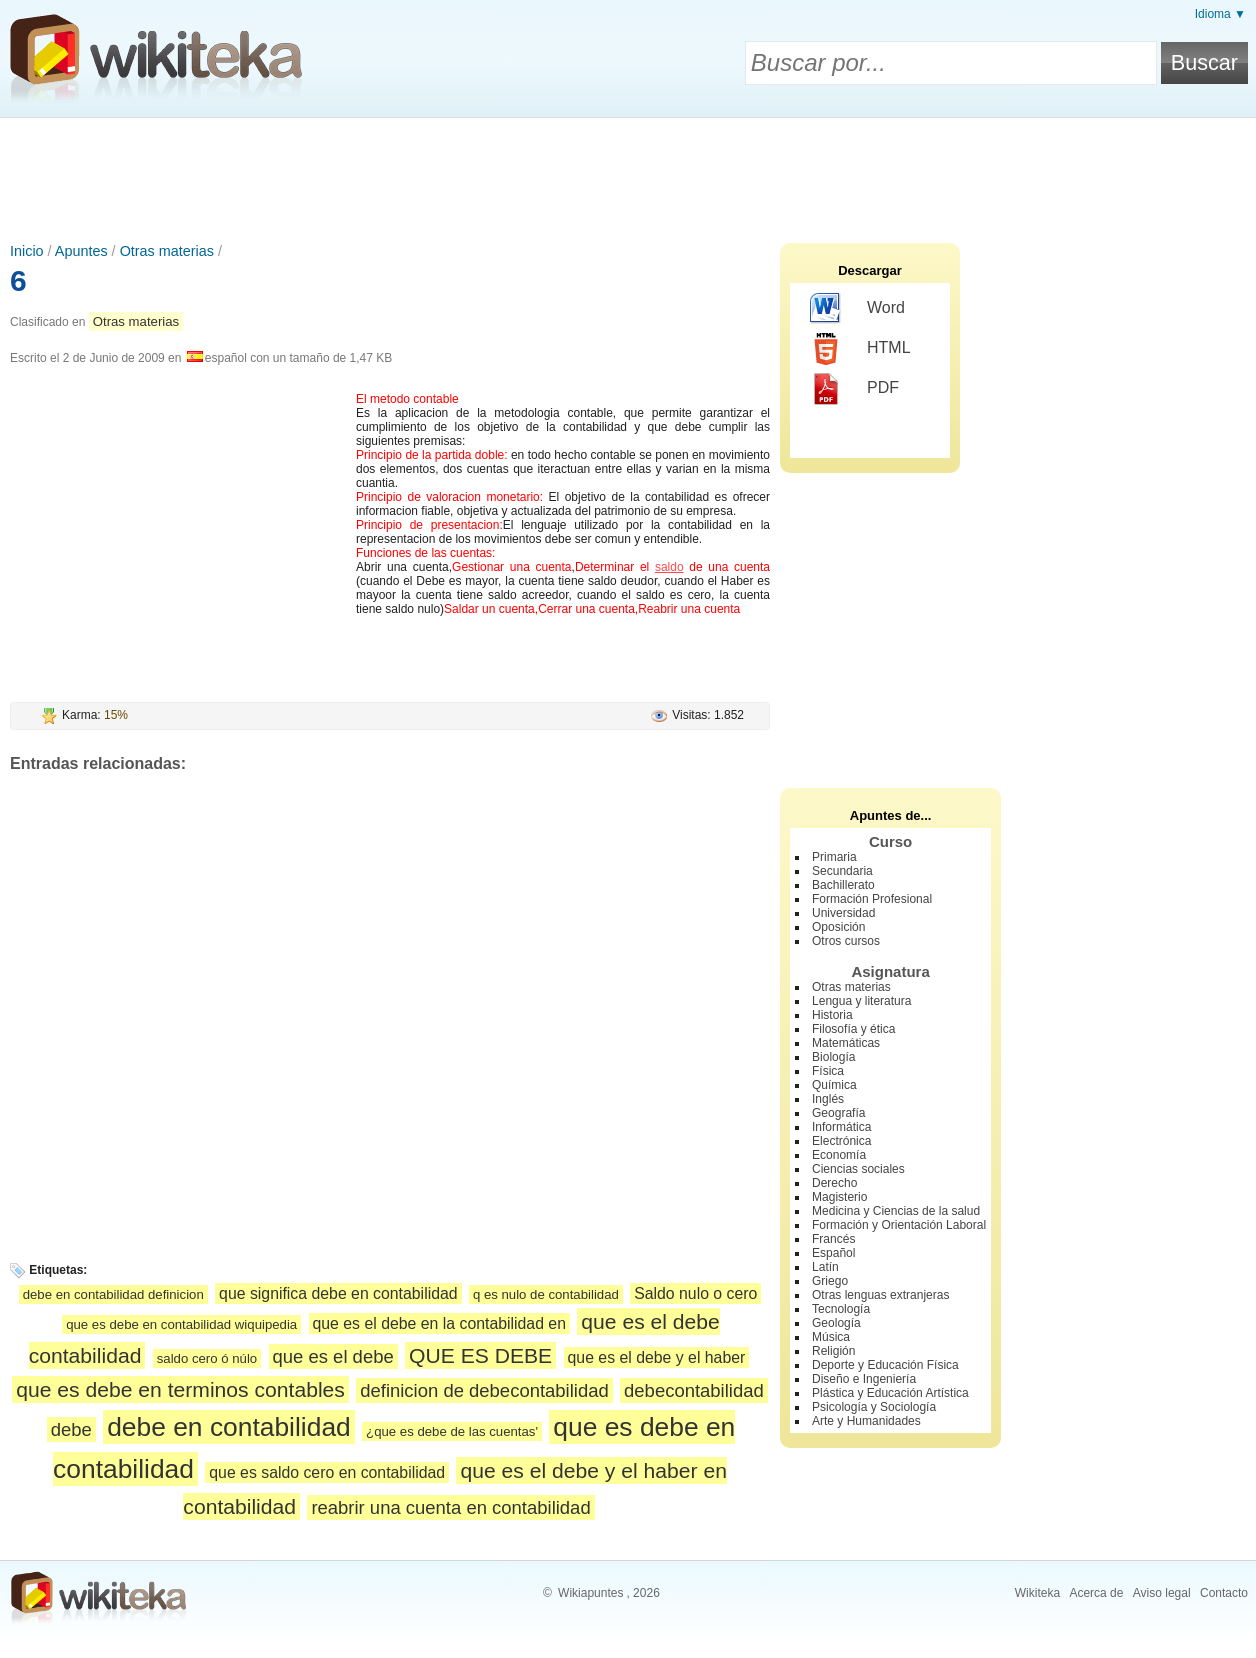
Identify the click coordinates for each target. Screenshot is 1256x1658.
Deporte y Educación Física (885, 1365)
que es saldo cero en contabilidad (327, 1472)
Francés (833, 1239)
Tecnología (841, 1309)
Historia (832, 1015)
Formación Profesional (872, 899)
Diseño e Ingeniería (864, 1379)
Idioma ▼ (1220, 14)
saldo (669, 567)
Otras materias (167, 251)
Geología (836, 1323)
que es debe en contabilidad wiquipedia (181, 1324)
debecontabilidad (694, 1390)
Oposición (838, 927)
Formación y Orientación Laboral (899, 1225)
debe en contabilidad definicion (113, 1294)
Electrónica (841, 1141)
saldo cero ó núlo (207, 1358)
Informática (841, 1127)
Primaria (834, 857)
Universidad (843, 913)
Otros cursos (846, 941)
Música (831, 1337)
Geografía (838, 1113)
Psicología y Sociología (874, 1407)
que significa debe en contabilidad (338, 1293)
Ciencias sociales (858, 1169)
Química (834, 1085)
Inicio (27, 251)
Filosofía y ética (853, 1029)
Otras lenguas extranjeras (880, 1295)
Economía (839, 1155)
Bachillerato (843, 885)
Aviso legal (1162, 1593)
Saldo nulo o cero (695, 1293)
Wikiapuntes (590, 1593)
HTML (860, 349)
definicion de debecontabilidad (484, 1390)
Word (857, 309)
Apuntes (81, 251)
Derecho (834, 1183)
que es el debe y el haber (657, 1357)
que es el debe (333, 1356)
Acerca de (1096, 1593)
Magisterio (839, 1197)
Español (833, 1253)
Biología (833, 1057)
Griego (830, 1281)
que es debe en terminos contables (180, 1389)
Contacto (1224, 1593)
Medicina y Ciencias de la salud (896, 1211)
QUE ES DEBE (480, 1355)
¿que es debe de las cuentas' (452, 1431)
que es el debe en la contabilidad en (439, 1323)
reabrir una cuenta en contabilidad (450, 1507)
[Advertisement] (628, 173)
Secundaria (842, 871)
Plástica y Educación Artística (890, 1393)
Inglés (828, 1099)
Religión (833, 1351)
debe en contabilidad (229, 1427)
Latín (825, 1267)
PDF (854, 389)
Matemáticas (846, 1043)
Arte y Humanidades (866, 1421)
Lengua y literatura (861, 1001)
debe (71, 1429)
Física (828, 1071)
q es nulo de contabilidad (546, 1294)
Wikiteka (1037, 1593)
